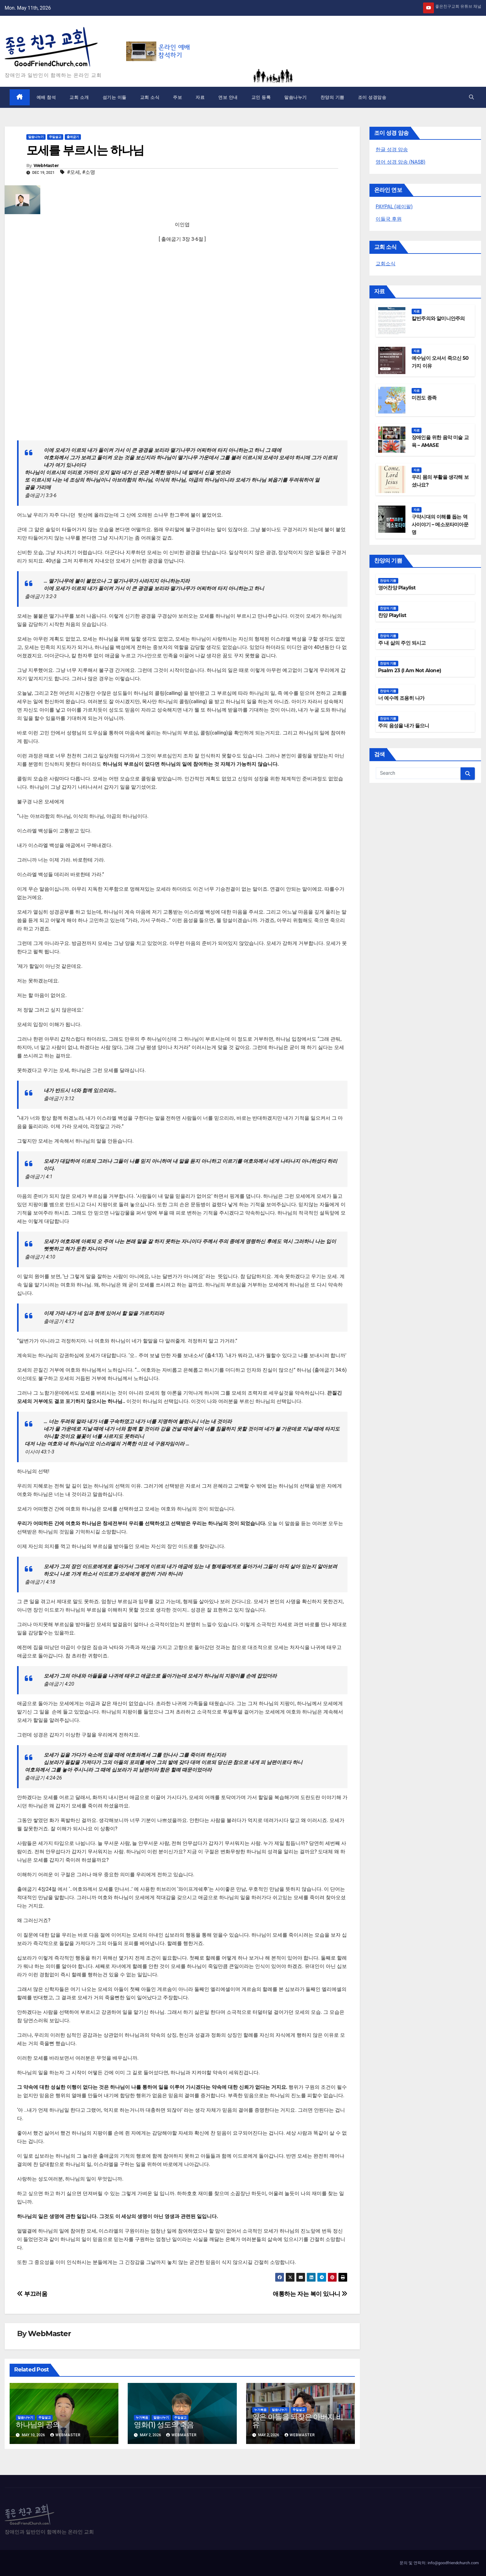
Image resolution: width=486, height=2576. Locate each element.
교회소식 (385, 264)
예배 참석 (46, 97)
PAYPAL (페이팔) (394, 207)
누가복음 (142, 2417)
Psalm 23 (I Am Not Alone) (409, 670)
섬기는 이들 (114, 97)
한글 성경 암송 (392, 149)
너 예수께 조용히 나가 (401, 698)
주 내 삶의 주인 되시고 (402, 643)
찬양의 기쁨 (332, 97)
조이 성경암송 (372, 97)
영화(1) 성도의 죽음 (164, 2424)
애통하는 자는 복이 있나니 (310, 2293)
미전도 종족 (424, 398)
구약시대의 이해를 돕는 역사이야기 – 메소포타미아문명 (440, 524)
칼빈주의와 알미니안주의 (438, 318)
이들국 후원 (389, 219)
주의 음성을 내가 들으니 (403, 726)
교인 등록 (261, 97)
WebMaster (46, 165)
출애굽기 (73, 137)
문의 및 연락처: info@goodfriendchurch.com (439, 2563)
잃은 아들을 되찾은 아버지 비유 (297, 2420)
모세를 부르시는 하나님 (85, 150)
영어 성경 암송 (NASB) (400, 162)
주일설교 (55, 137)
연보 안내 (228, 97)
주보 (177, 97)
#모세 (73, 172)
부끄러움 (32, 2293)
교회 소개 (79, 97)
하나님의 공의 (38, 2424)
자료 (200, 97)
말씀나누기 (295, 97)
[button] (471, 97)
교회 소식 (150, 97)
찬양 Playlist (392, 615)
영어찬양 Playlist (397, 588)
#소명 (88, 172)
